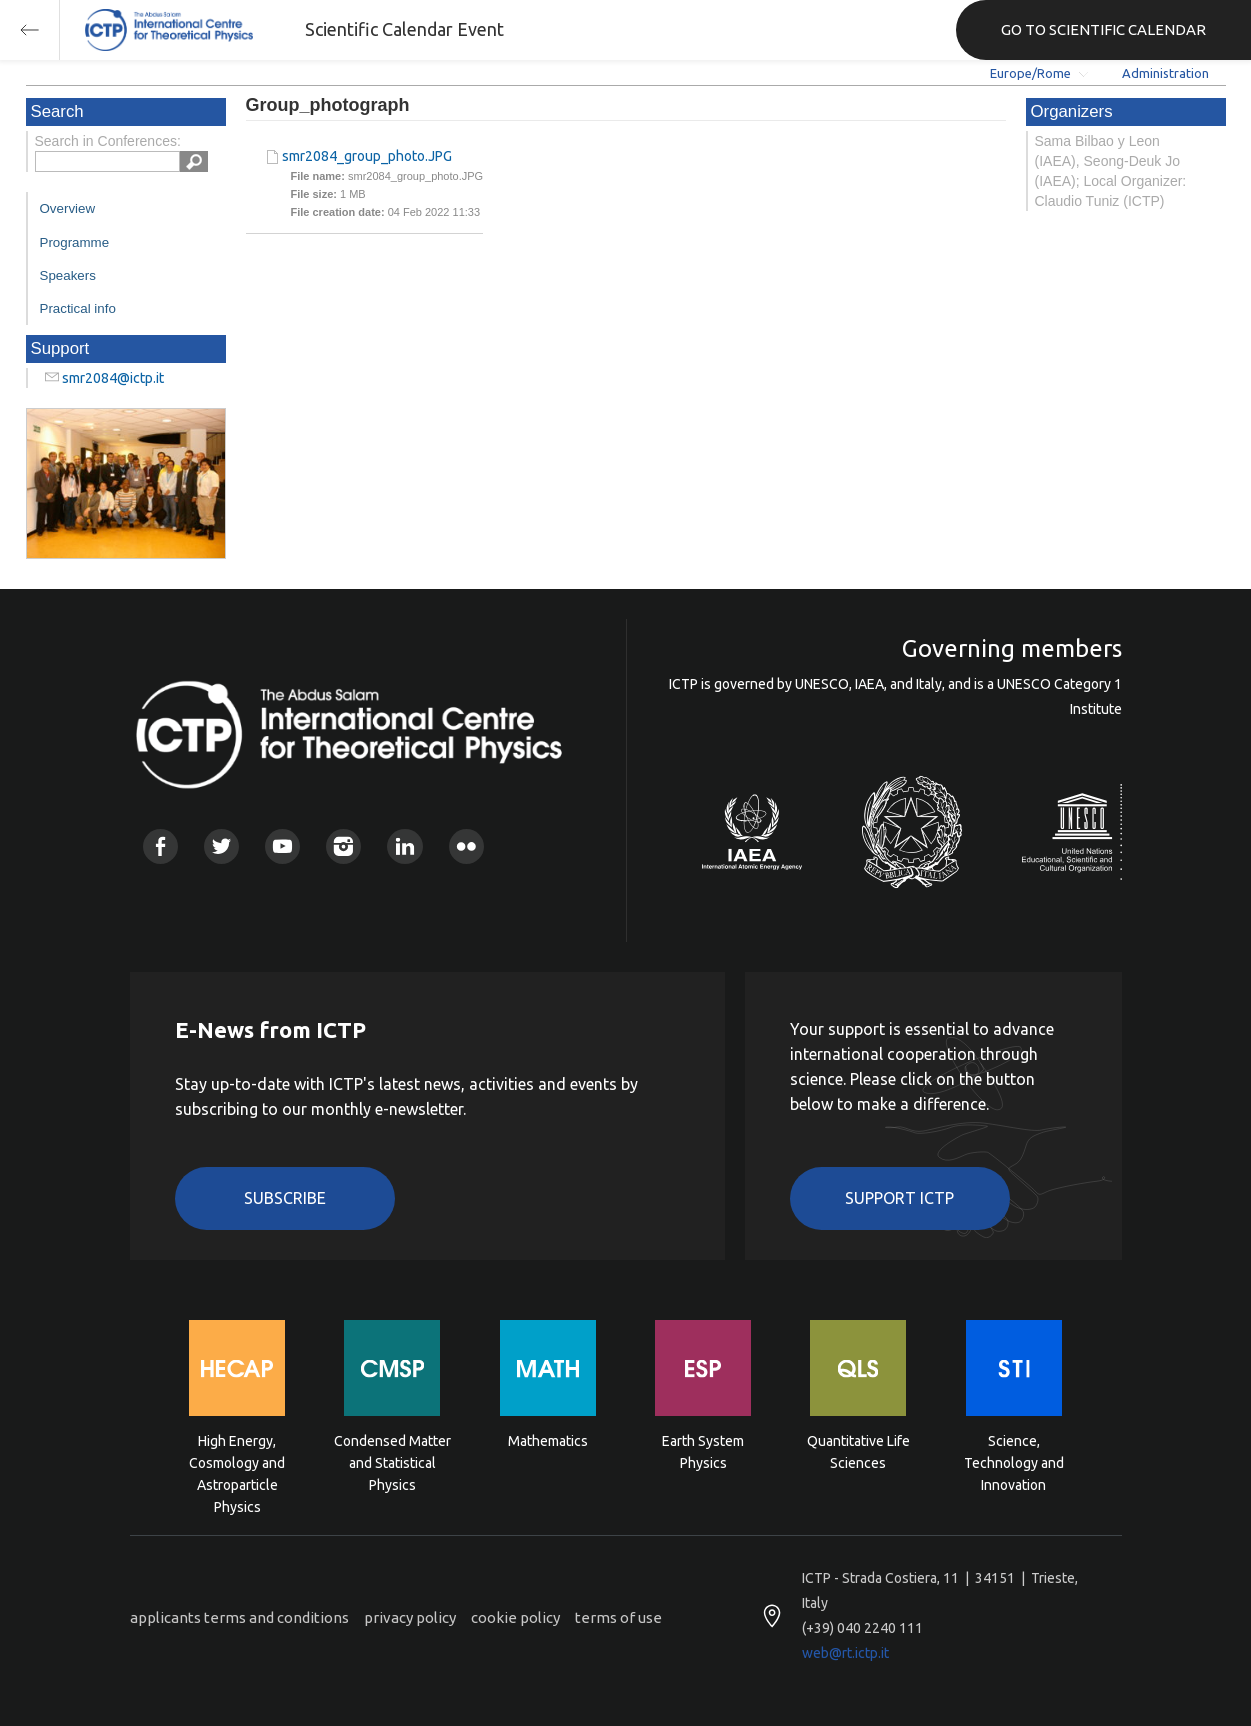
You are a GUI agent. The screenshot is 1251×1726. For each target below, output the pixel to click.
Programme (75, 242)
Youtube (282, 846)
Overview (68, 208)
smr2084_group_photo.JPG (367, 156)
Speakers (68, 275)
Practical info (78, 308)
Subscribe (285, 1198)
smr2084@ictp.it (113, 378)
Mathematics (548, 1441)
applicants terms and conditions (239, 1617)
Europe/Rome (1030, 73)
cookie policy (515, 1617)
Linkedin (404, 846)
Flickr (466, 846)
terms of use (618, 1617)
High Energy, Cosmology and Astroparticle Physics (237, 1461)
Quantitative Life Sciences (858, 1452)
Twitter (221, 846)
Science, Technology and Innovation (1014, 1461)
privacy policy (410, 1617)
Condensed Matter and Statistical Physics (392, 1461)
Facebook (160, 846)
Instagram (343, 846)
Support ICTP (899, 1198)
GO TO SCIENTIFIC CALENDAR (1103, 29)
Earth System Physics (703, 1452)
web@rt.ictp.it (845, 1653)
